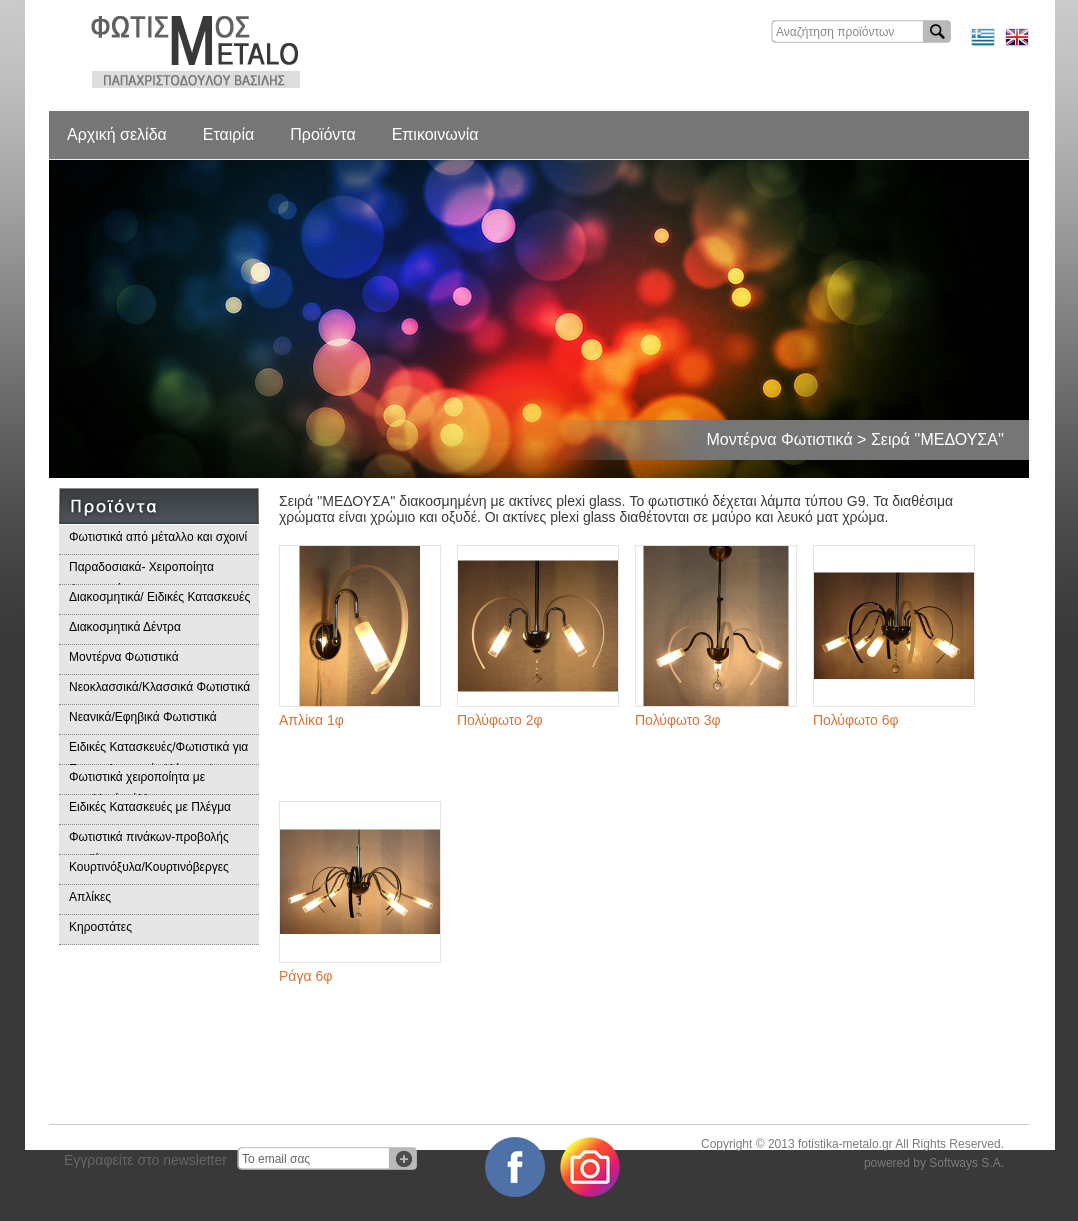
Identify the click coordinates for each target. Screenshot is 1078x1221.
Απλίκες (90, 897)
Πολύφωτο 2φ (500, 720)
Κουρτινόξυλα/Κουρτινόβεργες (149, 867)
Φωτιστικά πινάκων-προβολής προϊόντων (149, 842)
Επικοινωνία (435, 134)
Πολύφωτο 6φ (856, 720)
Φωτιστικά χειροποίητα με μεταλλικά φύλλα (137, 782)
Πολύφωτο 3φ (678, 720)
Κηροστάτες (100, 927)
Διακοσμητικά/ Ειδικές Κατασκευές (159, 597)
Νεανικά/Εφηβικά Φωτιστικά (143, 717)
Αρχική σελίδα (117, 134)
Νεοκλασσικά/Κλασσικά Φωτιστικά (159, 687)
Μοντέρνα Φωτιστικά (124, 657)
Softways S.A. (966, 1163)
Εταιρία (228, 134)
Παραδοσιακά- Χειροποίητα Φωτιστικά (141, 572)
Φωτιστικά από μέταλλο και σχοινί (158, 537)
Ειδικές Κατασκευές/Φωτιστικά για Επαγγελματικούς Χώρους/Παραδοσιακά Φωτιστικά (158, 752)
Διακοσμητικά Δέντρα (125, 627)
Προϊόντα (322, 134)
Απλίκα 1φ (311, 720)
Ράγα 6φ (305, 976)
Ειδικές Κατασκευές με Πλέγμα (150, 807)
